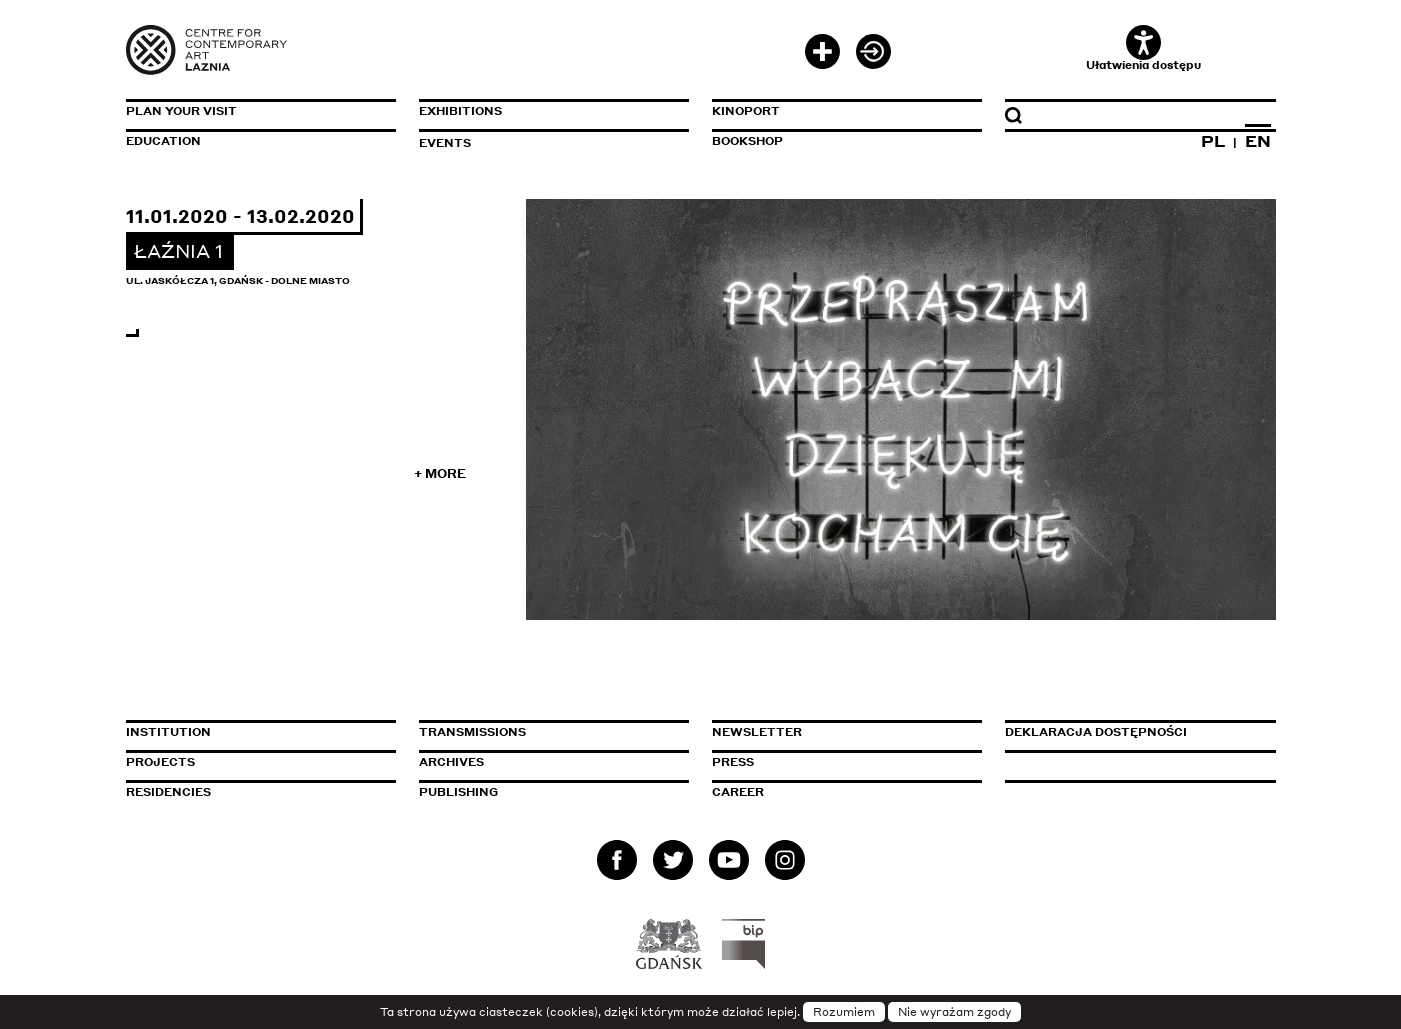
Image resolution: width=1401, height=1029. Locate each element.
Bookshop (747, 141)
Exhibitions (460, 111)
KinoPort (746, 111)
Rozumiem (844, 1012)
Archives (451, 762)
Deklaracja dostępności (1096, 732)
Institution (168, 732)
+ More (440, 473)
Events (445, 143)
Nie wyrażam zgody (954, 1012)
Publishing (458, 792)
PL (1213, 141)
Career (738, 792)
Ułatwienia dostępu (1143, 48)
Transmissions (554, 732)
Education (163, 141)
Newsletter (757, 732)
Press (733, 762)
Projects (160, 762)
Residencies (168, 792)
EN (1258, 141)
